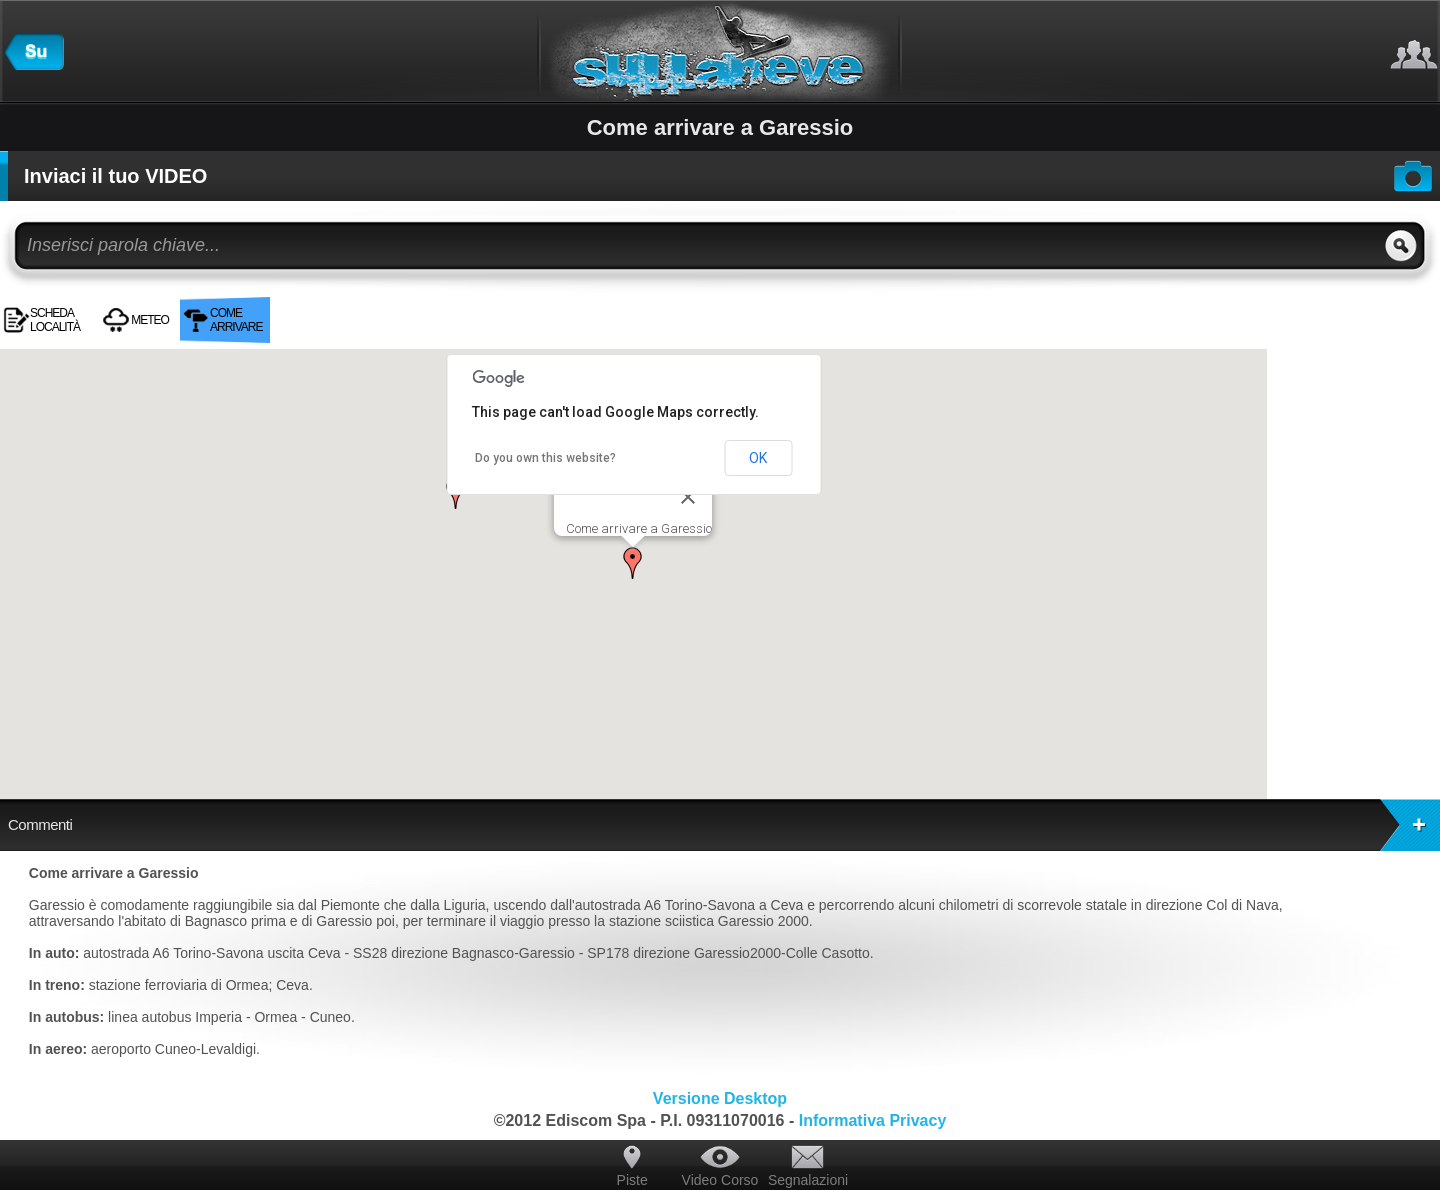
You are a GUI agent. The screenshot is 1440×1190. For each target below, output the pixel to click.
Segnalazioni (808, 1180)
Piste (632, 1180)
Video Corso (720, 1180)
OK (758, 458)
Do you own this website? (545, 458)
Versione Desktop (720, 1098)
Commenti (724, 825)
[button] (633, 563)
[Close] (688, 497)
